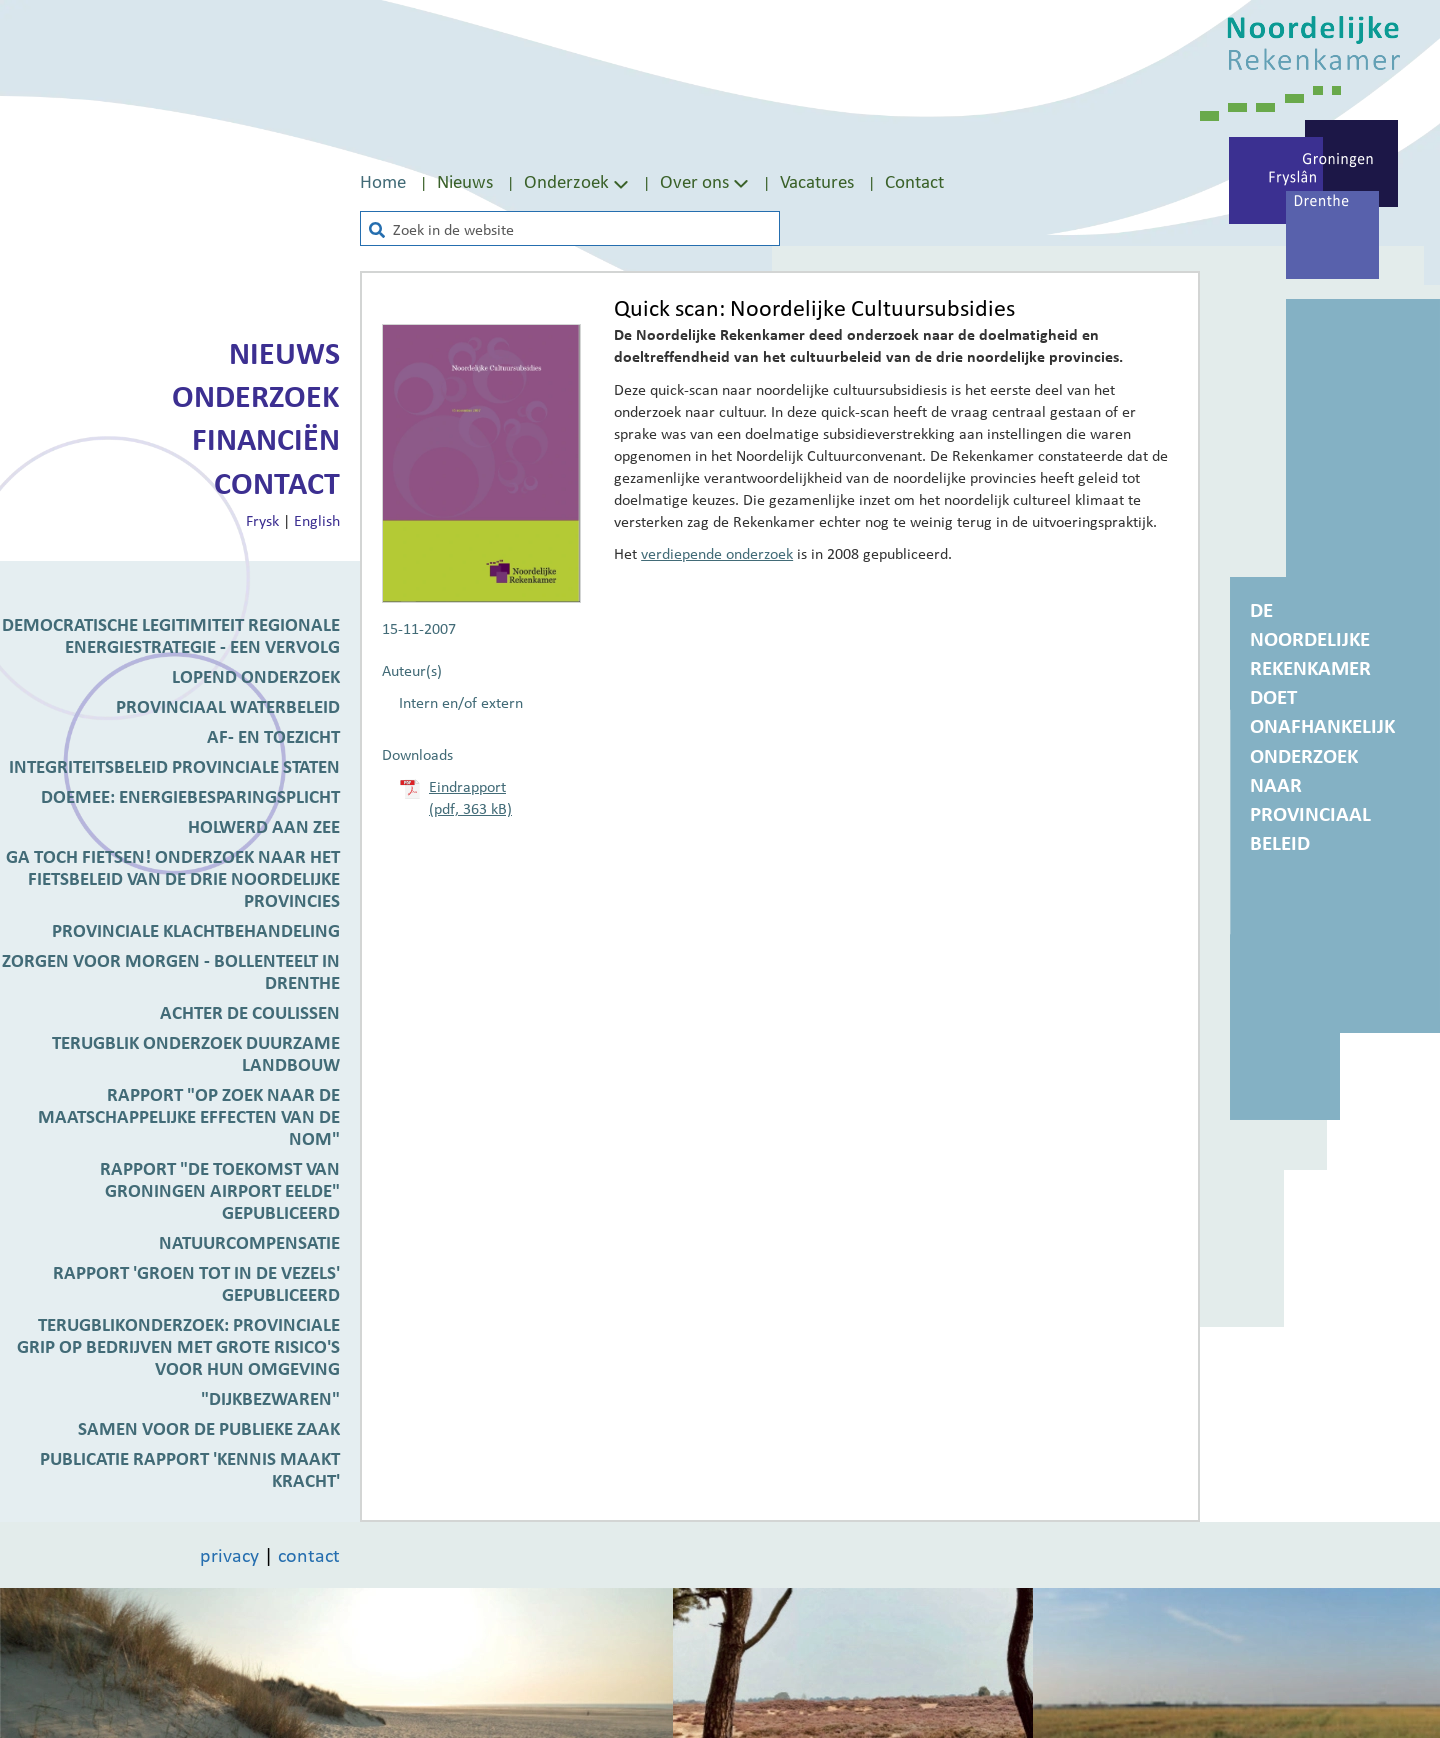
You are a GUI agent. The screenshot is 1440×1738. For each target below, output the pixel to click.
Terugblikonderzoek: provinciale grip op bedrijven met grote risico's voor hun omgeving (178, 1346)
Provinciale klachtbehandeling (196, 930)
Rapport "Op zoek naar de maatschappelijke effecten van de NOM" (189, 1116)
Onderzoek (256, 396)
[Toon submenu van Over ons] (741, 182)
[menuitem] (398, 181)
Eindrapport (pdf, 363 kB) (470, 797)
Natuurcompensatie (249, 1242)
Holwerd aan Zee (264, 826)
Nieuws (465, 181)
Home (383, 181)
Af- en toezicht (273, 736)
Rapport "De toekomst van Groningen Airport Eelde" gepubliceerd (220, 1190)
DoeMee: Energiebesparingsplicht (190, 796)
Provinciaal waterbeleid (228, 706)
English (317, 520)
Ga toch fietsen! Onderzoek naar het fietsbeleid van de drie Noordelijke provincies (173, 878)
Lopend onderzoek (256, 676)
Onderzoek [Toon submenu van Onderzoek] (578, 181)
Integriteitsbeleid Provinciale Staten (174, 766)
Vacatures (817, 181)
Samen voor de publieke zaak (209, 1428)
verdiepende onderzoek (717, 553)
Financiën (266, 439)
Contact (914, 181)
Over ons (694, 181)
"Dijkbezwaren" (270, 1398)
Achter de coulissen (250, 1012)
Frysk (262, 520)
